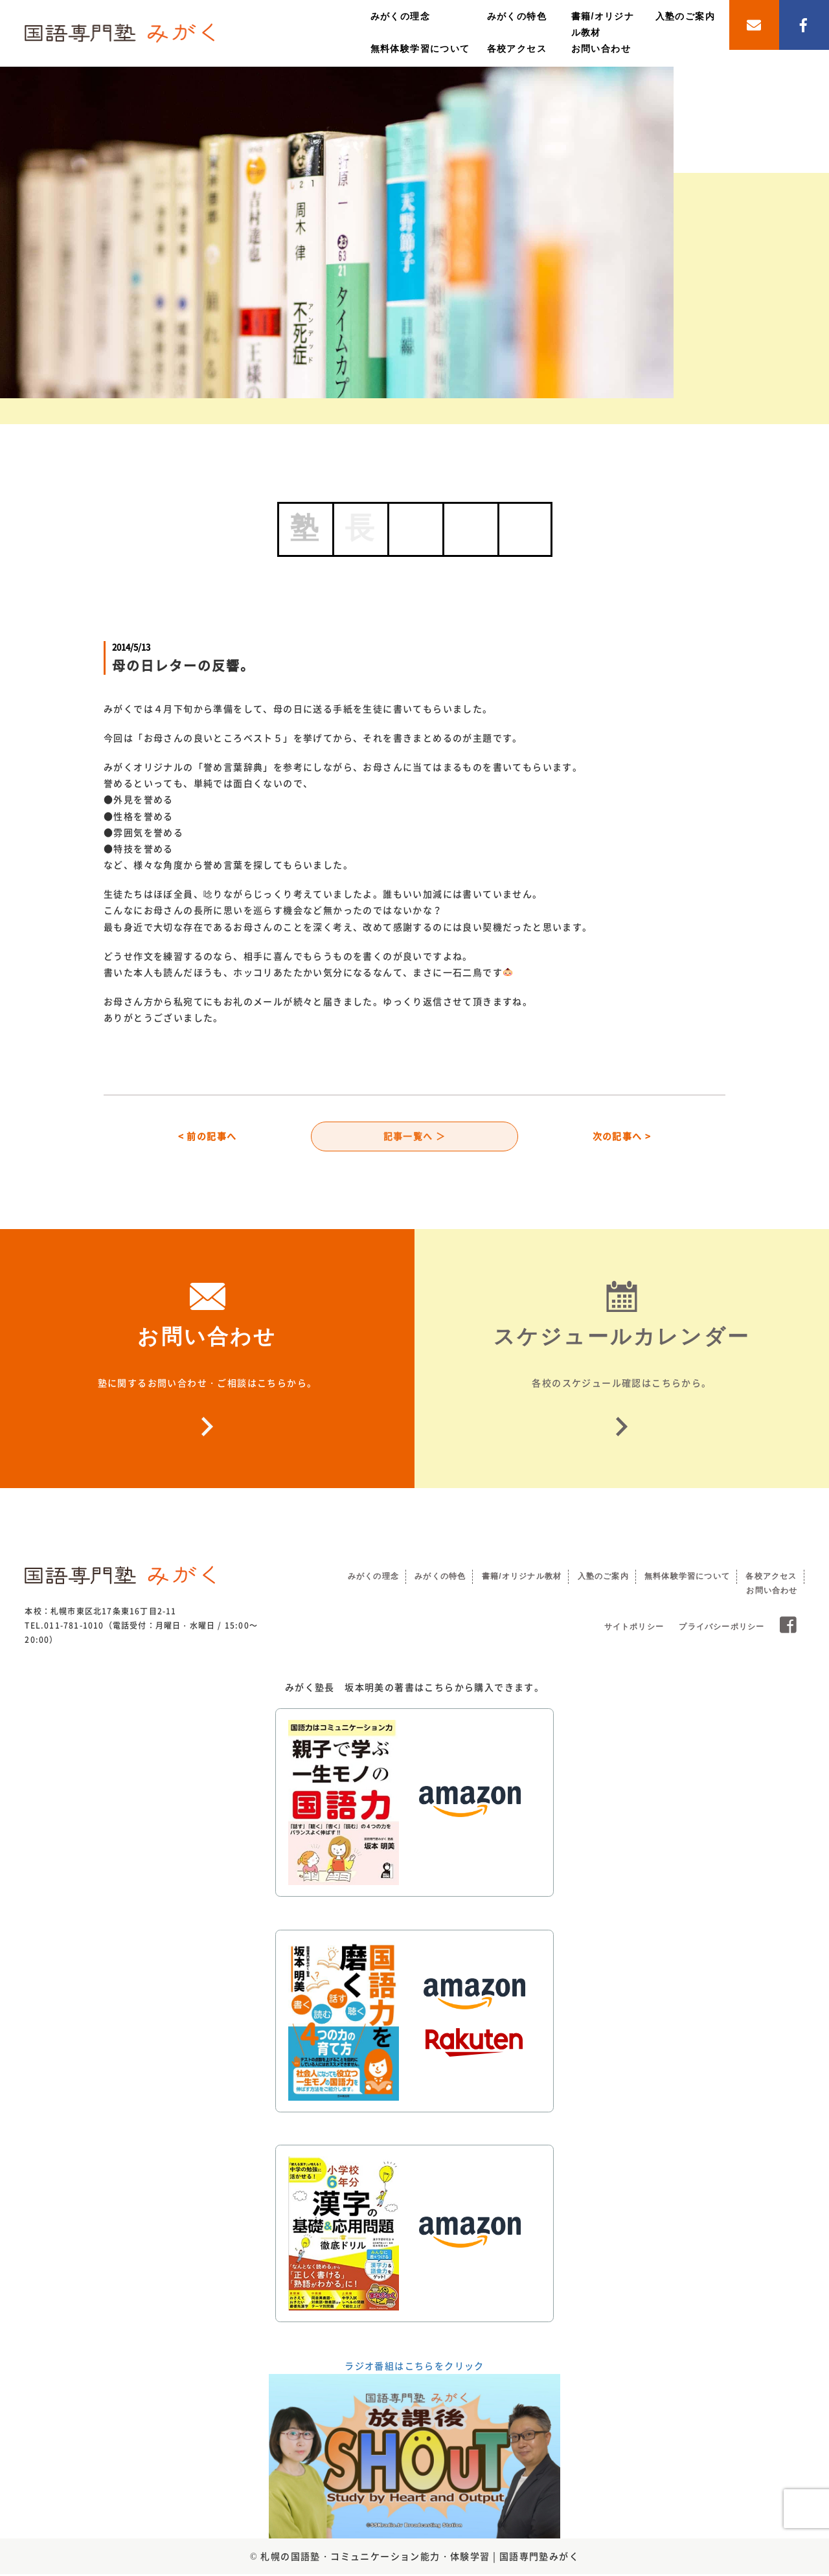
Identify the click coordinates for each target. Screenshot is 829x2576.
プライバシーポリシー (721, 1628)
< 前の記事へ (207, 1137)
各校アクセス (517, 48)
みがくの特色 (517, 16)
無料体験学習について (420, 48)
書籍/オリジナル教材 (522, 1578)
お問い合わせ (601, 48)
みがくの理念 (400, 16)
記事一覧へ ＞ (414, 1137)
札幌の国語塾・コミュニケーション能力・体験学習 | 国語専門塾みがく (419, 2557)
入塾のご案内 (685, 16)
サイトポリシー (634, 1628)
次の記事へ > (622, 1137)
